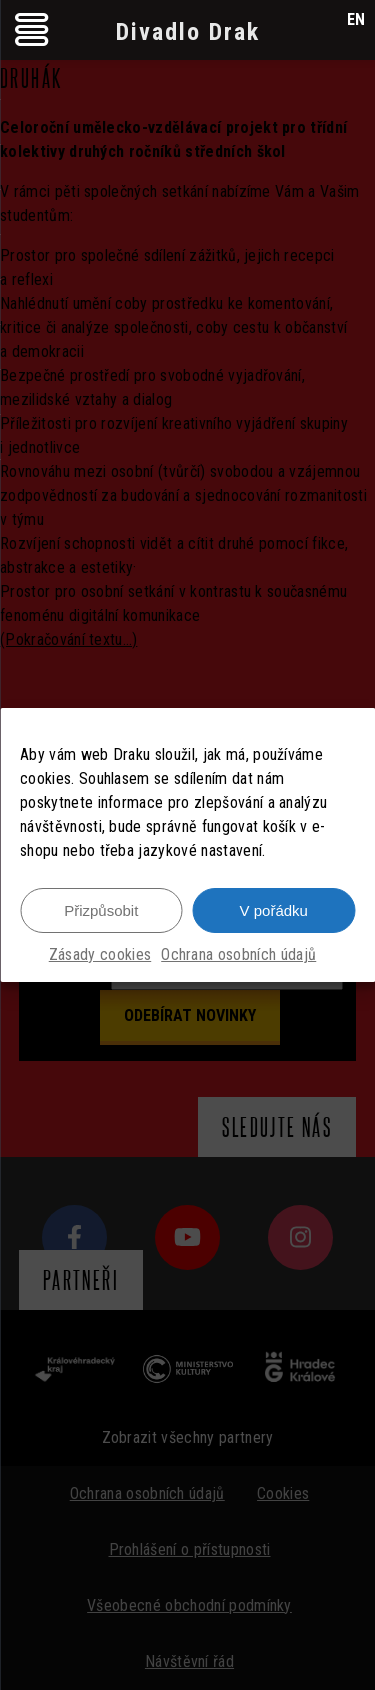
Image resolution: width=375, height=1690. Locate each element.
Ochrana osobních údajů (238, 954)
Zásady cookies (100, 954)
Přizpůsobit (101, 910)
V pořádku (274, 910)
